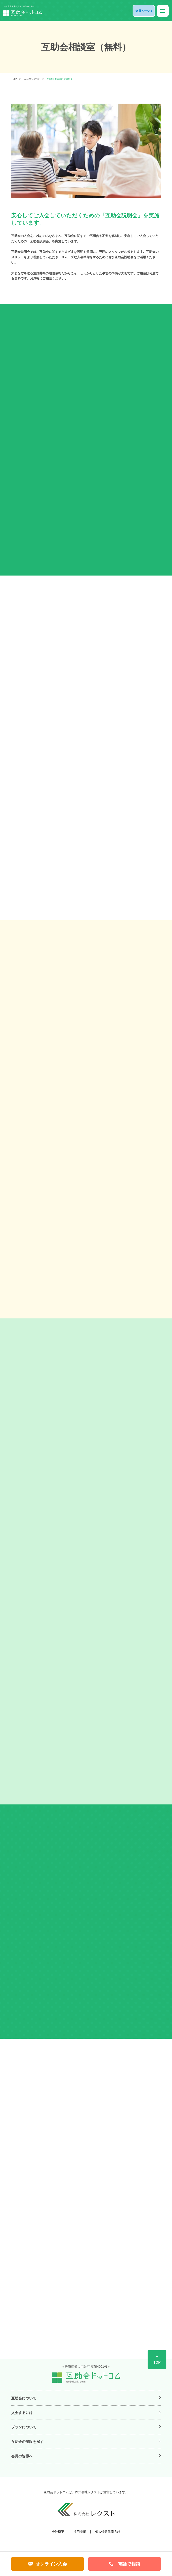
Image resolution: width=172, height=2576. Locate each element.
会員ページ (142, 11)
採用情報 (79, 2531)
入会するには (32, 79)
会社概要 (58, 2531)
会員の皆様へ (22, 2456)
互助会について (23, 2398)
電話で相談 (129, 2563)
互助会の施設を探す (27, 2442)
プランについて (23, 2427)
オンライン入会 (51, 2563)
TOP (14, 79)
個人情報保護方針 (107, 2531)
